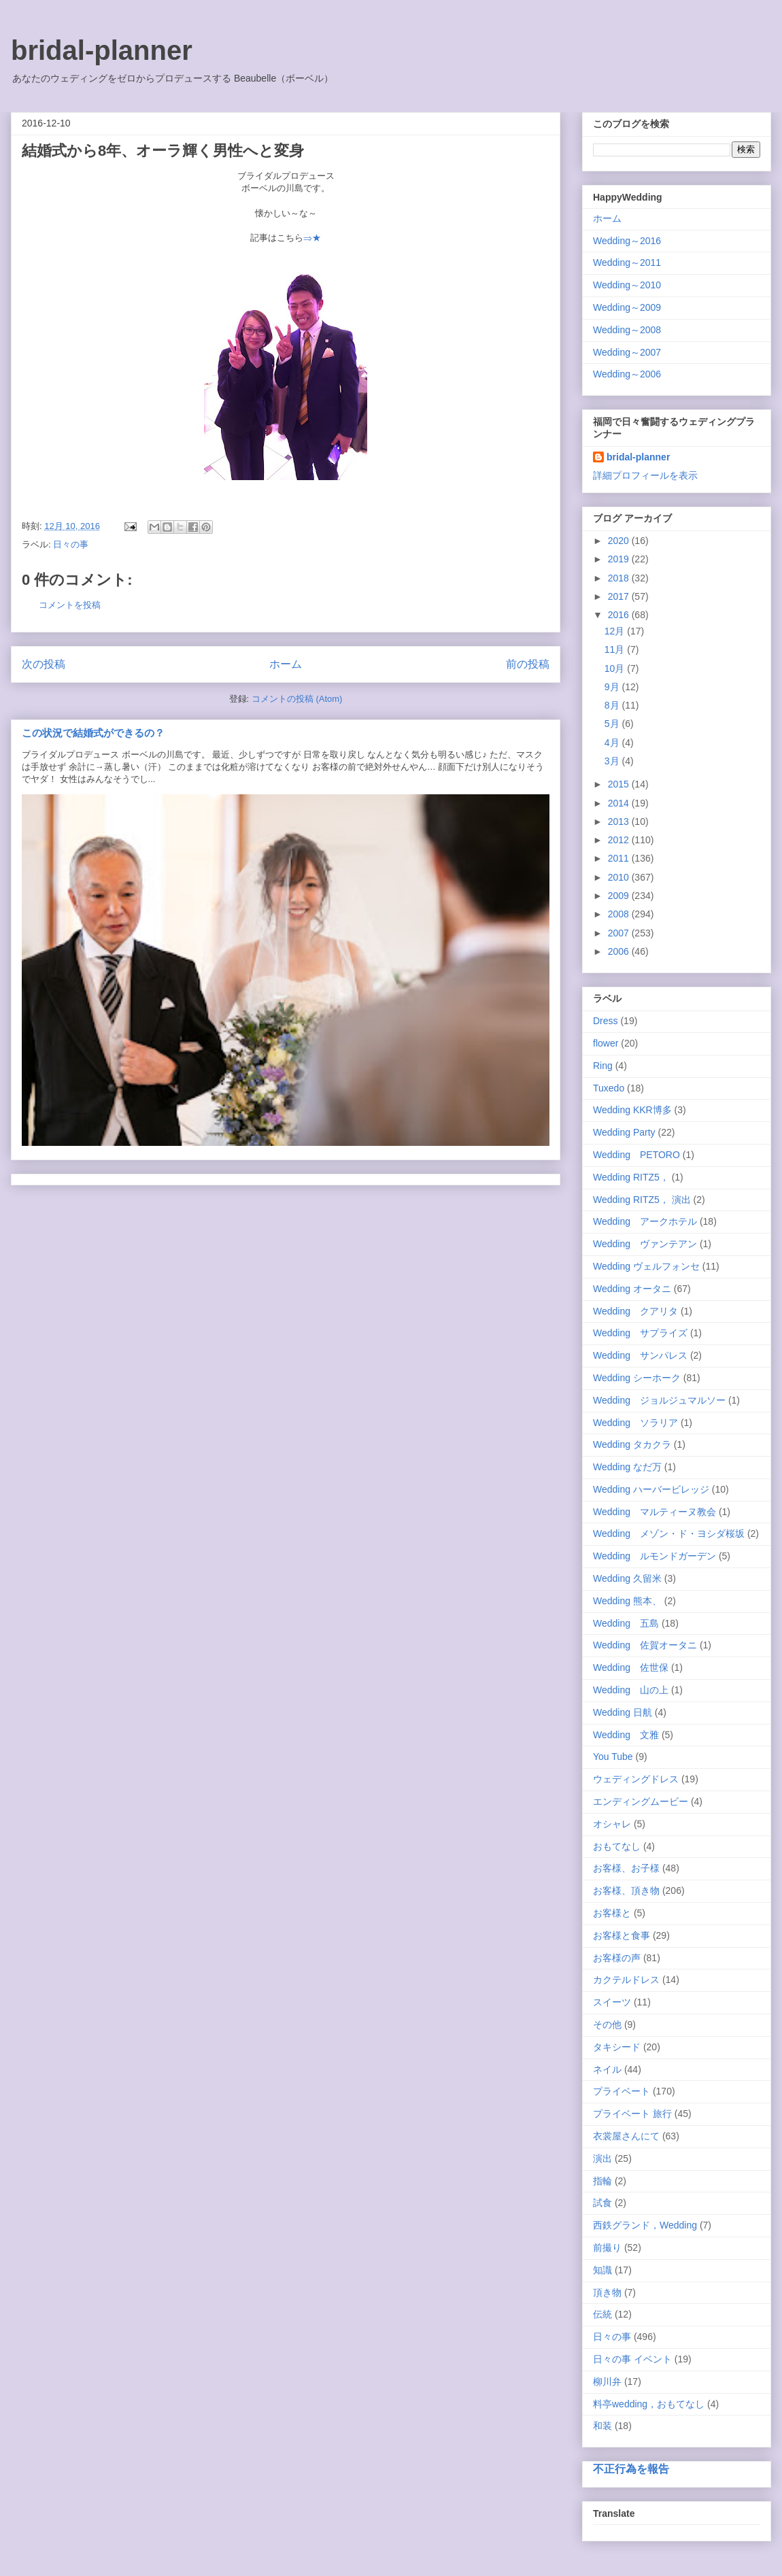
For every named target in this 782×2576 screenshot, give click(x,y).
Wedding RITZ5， (631, 1177)
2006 (620, 951)
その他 (607, 2024)
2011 (620, 858)
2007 (620, 933)
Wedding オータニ (632, 1288)
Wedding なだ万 (627, 1466)
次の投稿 (43, 664)
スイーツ (612, 2002)
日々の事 (70, 544)
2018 (620, 578)
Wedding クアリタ (635, 1311)
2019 (620, 559)
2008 (620, 914)
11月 (616, 649)
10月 (616, 668)
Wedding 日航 (622, 1712)
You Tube (613, 1756)
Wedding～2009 (627, 307)
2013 (620, 821)
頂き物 (607, 2292)
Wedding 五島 (626, 1623)
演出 (602, 2158)
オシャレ (612, 1823)
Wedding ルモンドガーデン (654, 1555)
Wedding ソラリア (635, 1422)
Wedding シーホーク (637, 1377)
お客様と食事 (621, 1935)
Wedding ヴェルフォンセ (646, 1266)
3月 (613, 761)
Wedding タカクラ (632, 1444)
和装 (602, 2425)
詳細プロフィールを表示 (645, 475)
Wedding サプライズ (640, 1332)
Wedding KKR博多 (632, 1109)
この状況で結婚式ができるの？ (93, 733)
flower (605, 1043)
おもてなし (617, 1846)
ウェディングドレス (636, 1779)
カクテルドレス (626, 1979)
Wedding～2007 (627, 352)
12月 (616, 631)
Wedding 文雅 (626, 1734)
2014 (620, 803)
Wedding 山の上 (630, 1689)
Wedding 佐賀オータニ (645, 1645)
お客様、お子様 (626, 1868)
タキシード (617, 2046)
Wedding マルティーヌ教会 (654, 1511)
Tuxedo (608, 1088)
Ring (603, 1065)
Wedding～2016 (627, 240)
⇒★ (312, 238)
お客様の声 (617, 1957)
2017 (620, 596)
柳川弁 (607, 2381)
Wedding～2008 (627, 329)
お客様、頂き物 (626, 1890)
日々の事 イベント (632, 2359)
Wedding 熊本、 (627, 1600)
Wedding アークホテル (645, 1221)
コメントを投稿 (70, 605)
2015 (620, 784)
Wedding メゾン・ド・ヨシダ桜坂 (669, 1533)
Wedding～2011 (627, 262)
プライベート (621, 2091)
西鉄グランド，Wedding (645, 2225)
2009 (620, 895)
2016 (620, 614)
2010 (620, 877)
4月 (613, 742)
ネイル (607, 2069)
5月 (613, 723)
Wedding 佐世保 (630, 1667)
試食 (602, 2202)
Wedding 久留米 (627, 1578)
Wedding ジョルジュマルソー (659, 1400)
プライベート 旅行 (632, 2113)
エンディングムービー (640, 1801)
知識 (602, 2270)
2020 (620, 540)
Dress (605, 1020)
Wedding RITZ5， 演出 (642, 1199)
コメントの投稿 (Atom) (297, 699)
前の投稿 (527, 664)
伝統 (602, 2314)
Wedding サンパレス (640, 1355)
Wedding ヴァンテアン (645, 1243)
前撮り (607, 2247)
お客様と (612, 1913)
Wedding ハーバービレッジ (651, 1489)
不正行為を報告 (631, 2468)
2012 (620, 839)
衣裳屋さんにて (626, 2136)
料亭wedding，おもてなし (648, 2404)
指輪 (602, 2180)
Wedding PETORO (636, 1154)
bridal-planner (101, 50)
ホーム (285, 664)
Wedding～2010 (627, 284)
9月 (613, 686)
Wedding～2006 (627, 374)
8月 (613, 705)
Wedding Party (624, 1132)
